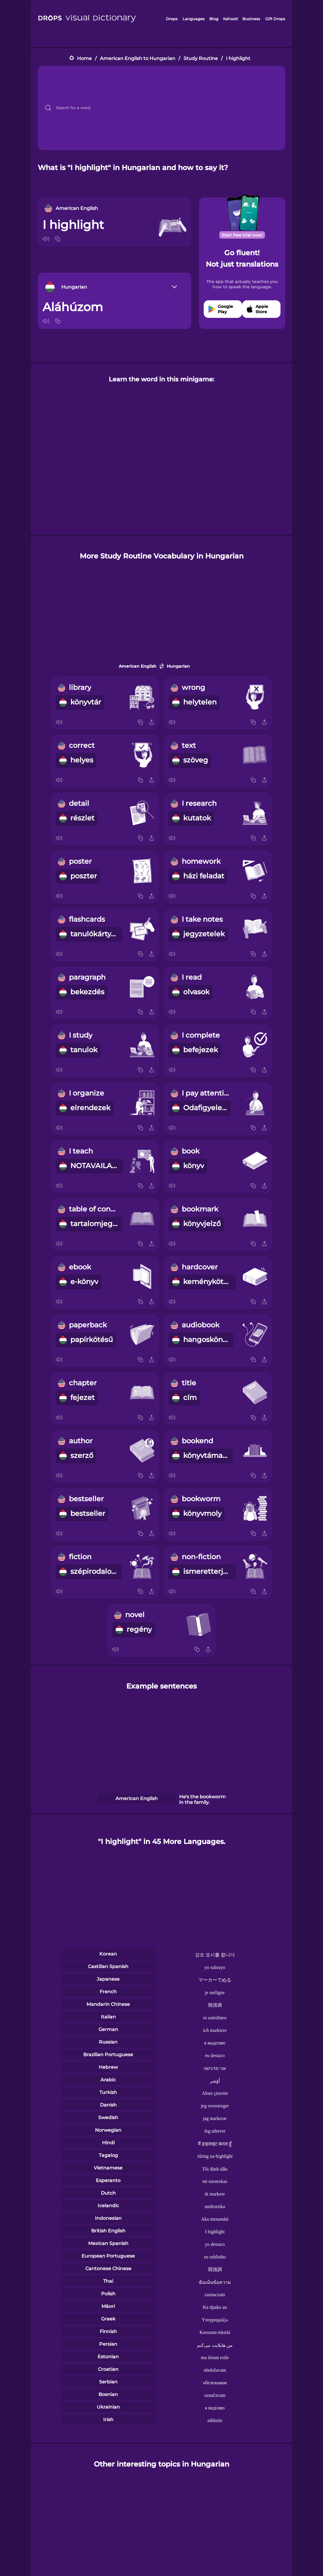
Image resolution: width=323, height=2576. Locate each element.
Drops (172, 18)
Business (251, 18)
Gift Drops (275, 18)
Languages (194, 18)
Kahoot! (230, 18)
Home (84, 58)
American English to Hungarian (137, 58)
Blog (213, 18)
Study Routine (200, 58)
